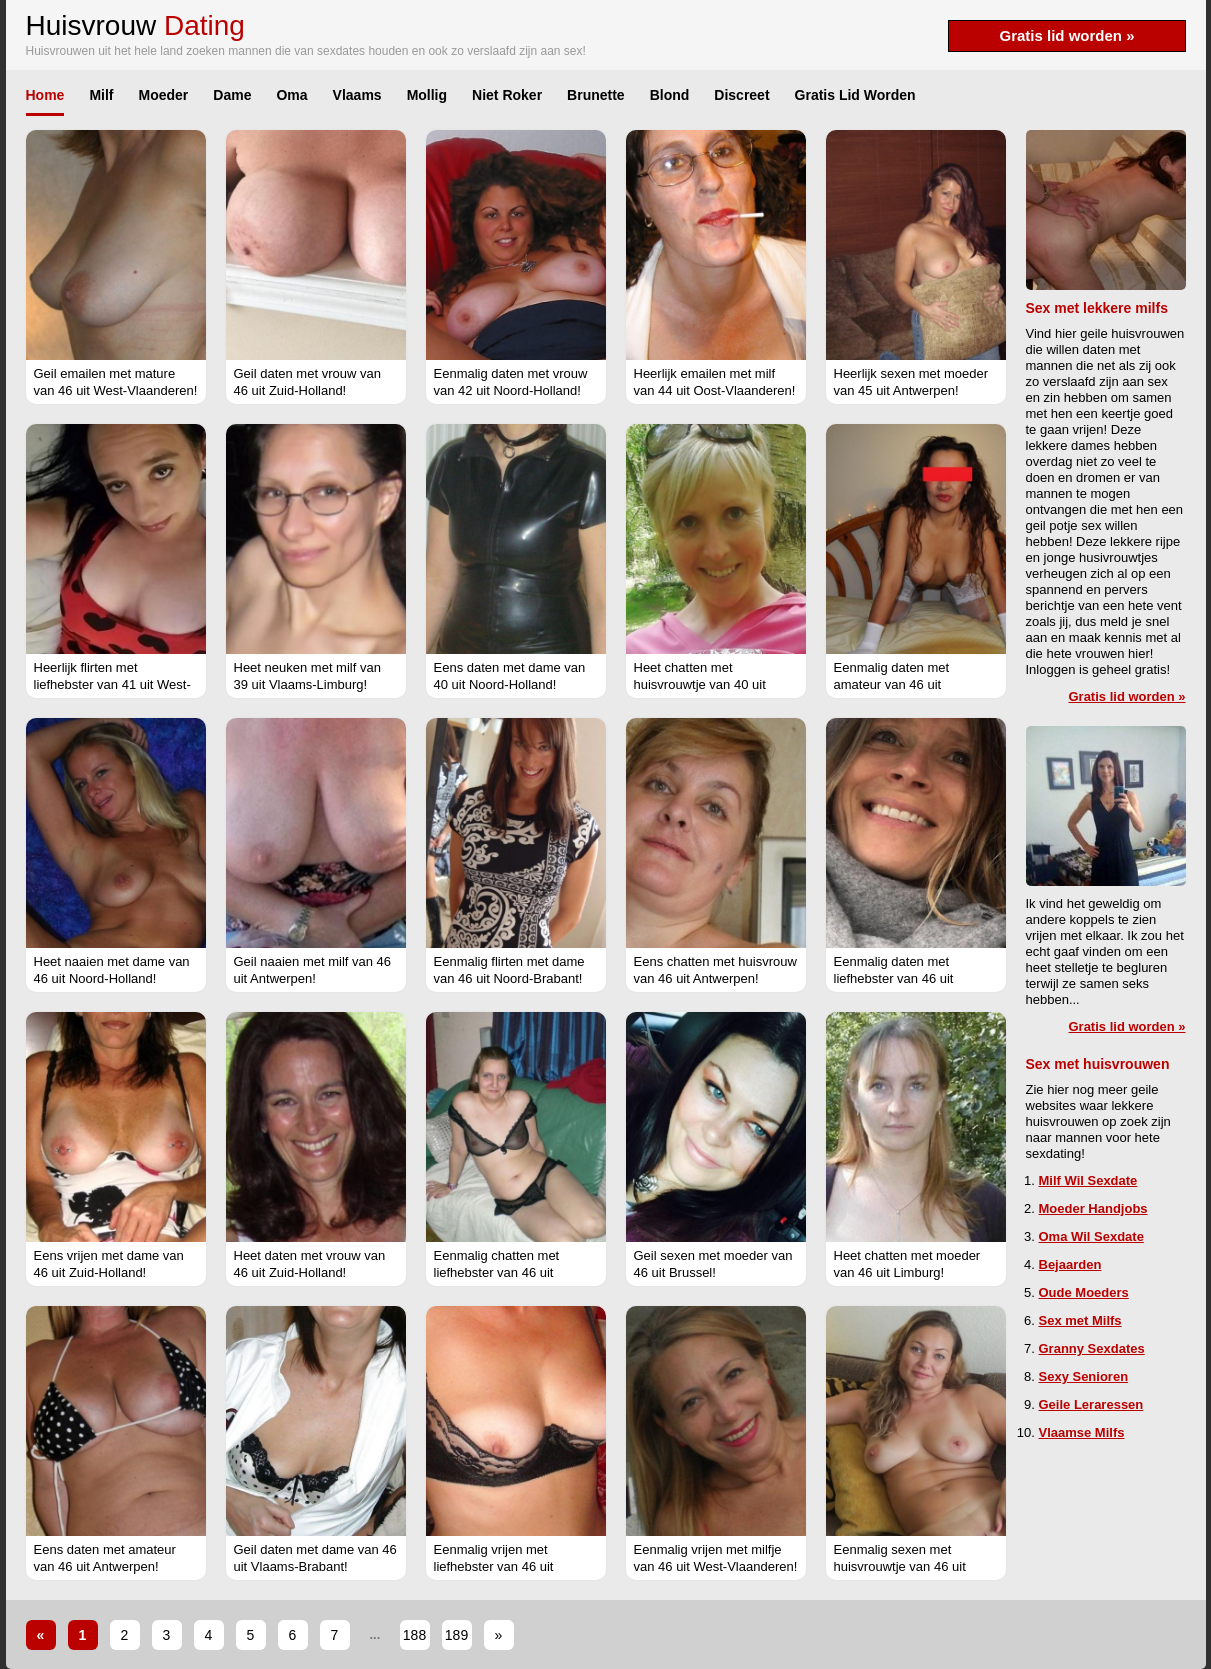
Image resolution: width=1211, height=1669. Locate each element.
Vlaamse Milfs (1082, 1432)
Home (45, 95)
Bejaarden (1070, 1264)
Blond (670, 95)
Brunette (596, 95)
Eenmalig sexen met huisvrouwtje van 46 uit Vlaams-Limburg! (900, 1566)
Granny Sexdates (1092, 1348)
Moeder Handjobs (1093, 1208)
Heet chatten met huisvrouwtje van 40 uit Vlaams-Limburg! (700, 684)
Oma (291, 95)
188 (414, 1635)
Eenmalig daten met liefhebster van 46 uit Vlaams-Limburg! (894, 978)
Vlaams (357, 95)
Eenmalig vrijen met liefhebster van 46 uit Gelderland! (494, 1566)
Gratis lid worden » (1066, 35)
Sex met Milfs (1080, 1320)
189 (456, 1635)
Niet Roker (507, 95)
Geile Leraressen (1091, 1404)
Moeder (164, 95)
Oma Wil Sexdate (1091, 1236)
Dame (232, 95)
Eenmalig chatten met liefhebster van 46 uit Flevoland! (497, 1272)
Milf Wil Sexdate (1088, 1180)
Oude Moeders (1084, 1292)
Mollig (427, 95)
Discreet (741, 95)
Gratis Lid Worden (855, 95)
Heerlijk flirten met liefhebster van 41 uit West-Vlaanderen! (112, 684)
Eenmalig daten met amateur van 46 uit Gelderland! (892, 684)
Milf (101, 95)
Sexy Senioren (1084, 1376)
